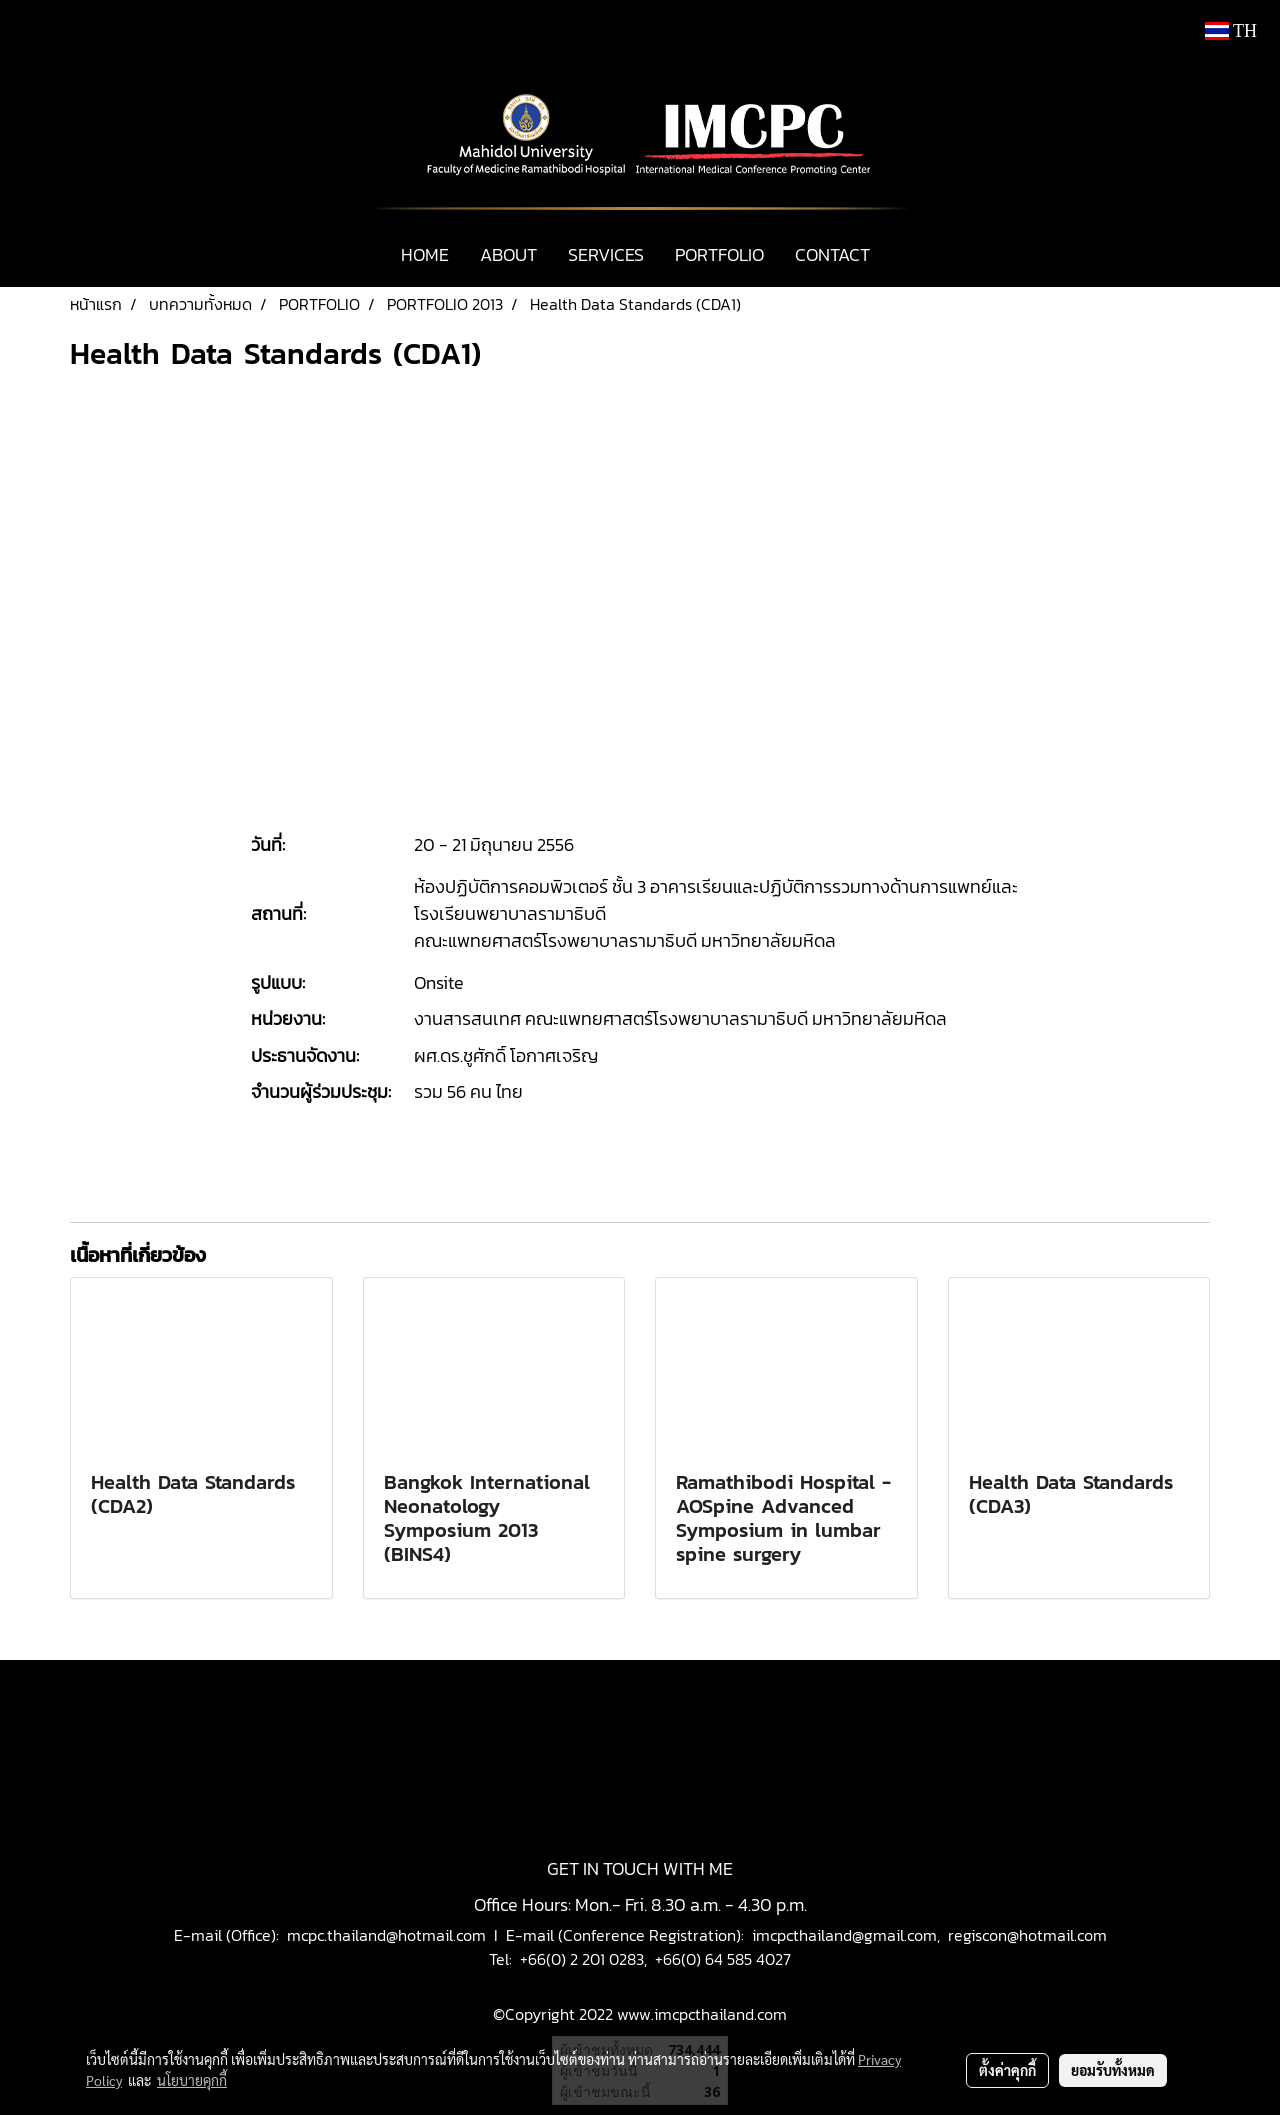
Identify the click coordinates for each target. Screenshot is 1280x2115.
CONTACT (832, 254)
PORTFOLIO (719, 254)
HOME (425, 254)
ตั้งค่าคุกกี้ (1007, 2070)
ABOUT (508, 254)
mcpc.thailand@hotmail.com (386, 1935)
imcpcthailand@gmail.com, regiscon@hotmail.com (929, 1935)
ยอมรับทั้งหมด (1113, 2070)
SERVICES (606, 254)
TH (1231, 31)
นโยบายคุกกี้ (192, 2080)
